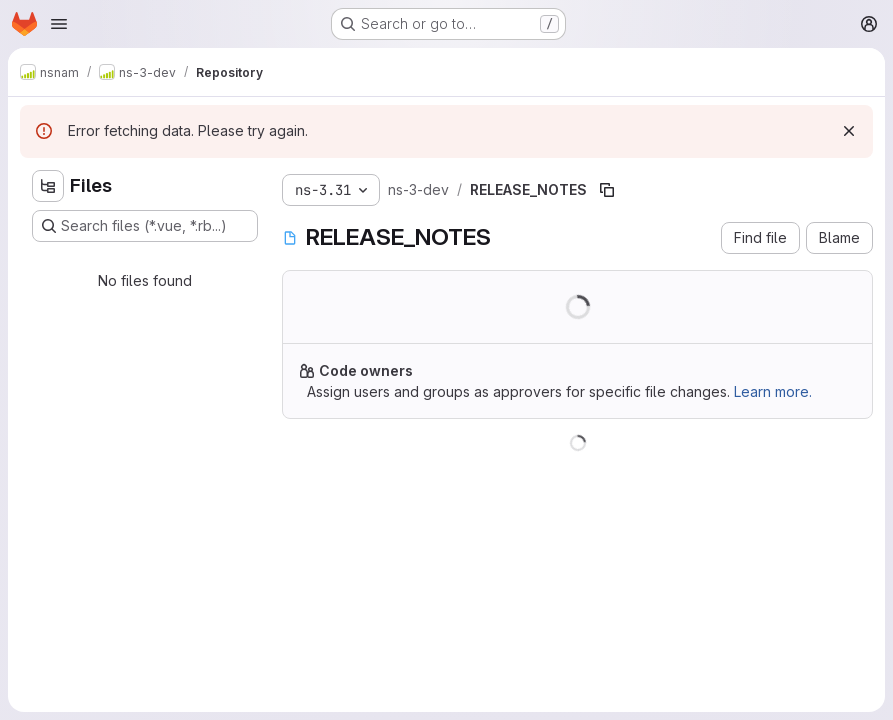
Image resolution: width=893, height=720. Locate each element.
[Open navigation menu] (59, 24)
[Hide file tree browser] (48, 186)
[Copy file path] (607, 190)
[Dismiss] (849, 131)
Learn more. (773, 391)
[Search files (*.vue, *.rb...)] (145, 226)
